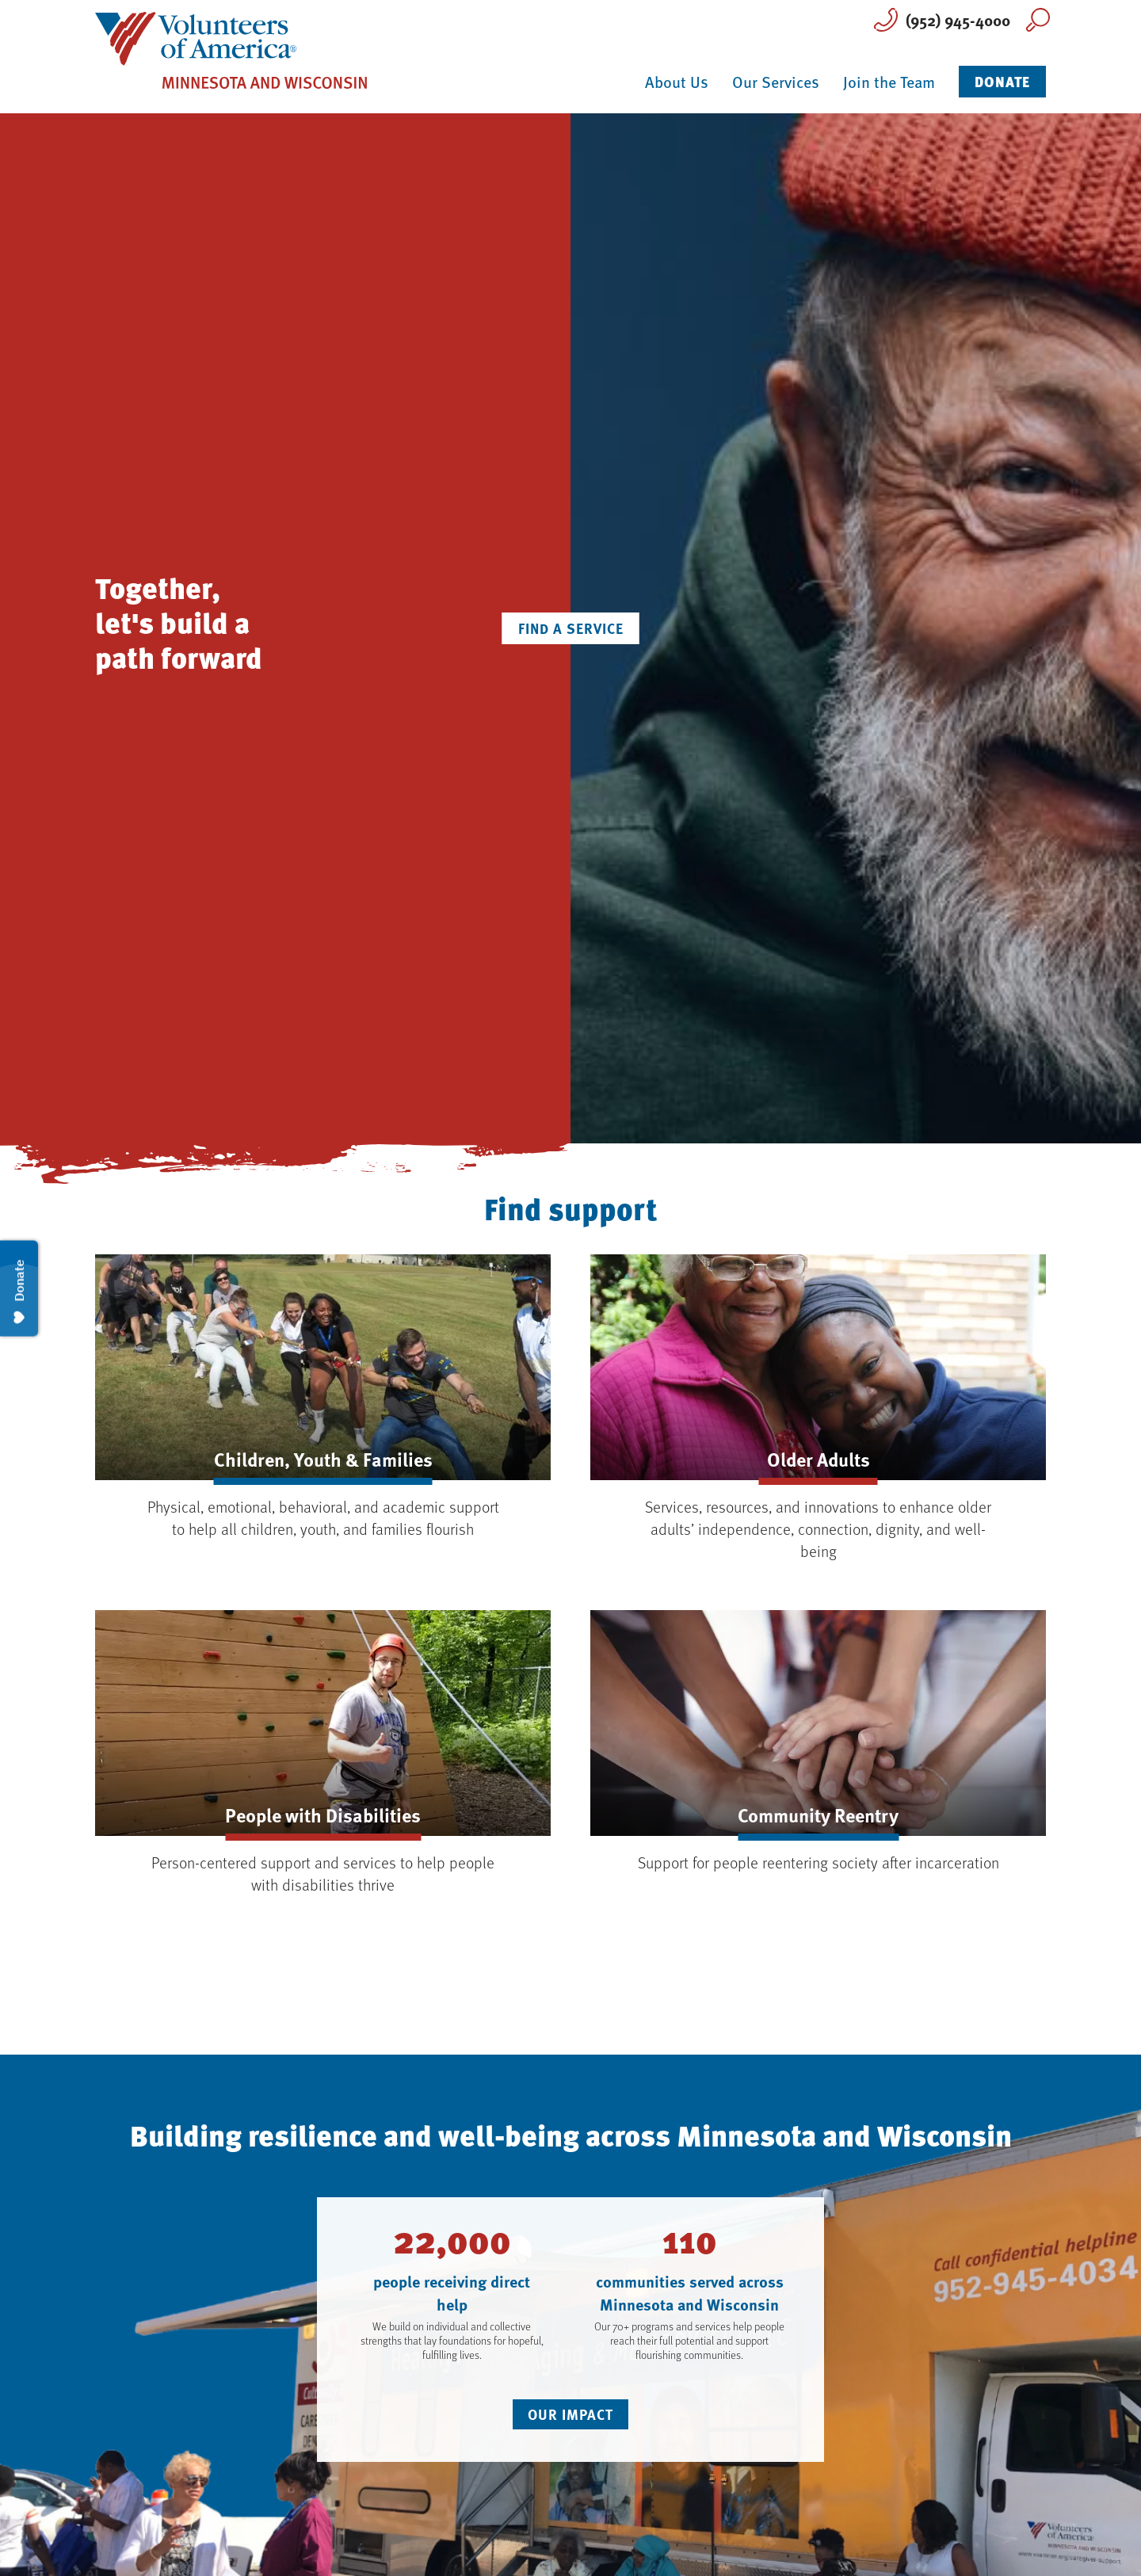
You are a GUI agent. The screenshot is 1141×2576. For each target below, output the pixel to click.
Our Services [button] (775, 82)
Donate (1002, 81)
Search (1038, 20)
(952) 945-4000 (958, 19)
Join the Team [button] (889, 82)
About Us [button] (676, 82)
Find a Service (571, 628)
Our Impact (570, 2414)
